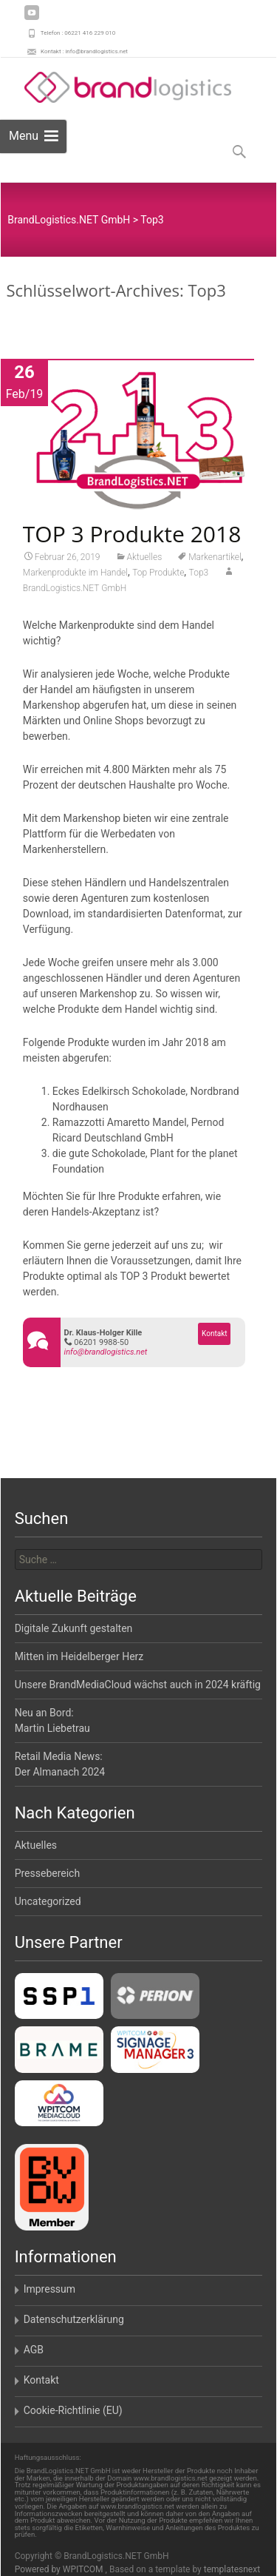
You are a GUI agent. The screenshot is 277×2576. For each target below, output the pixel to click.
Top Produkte (158, 578)
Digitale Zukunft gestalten (74, 1628)
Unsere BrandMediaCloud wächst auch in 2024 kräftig (138, 1684)
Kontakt (214, 1339)
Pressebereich (48, 1873)
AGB (34, 2350)
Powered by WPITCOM (60, 2569)
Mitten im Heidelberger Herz (79, 1656)
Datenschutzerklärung (74, 2319)
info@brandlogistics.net (106, 1357)
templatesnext (232, 2569)
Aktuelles (145, 562)
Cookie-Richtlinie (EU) (73, 2410)
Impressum (49, 2289)
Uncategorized (48, 1901)
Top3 (199, 578)
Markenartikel (214, 562)
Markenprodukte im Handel (75, 578)
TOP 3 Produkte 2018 (132, 539)
